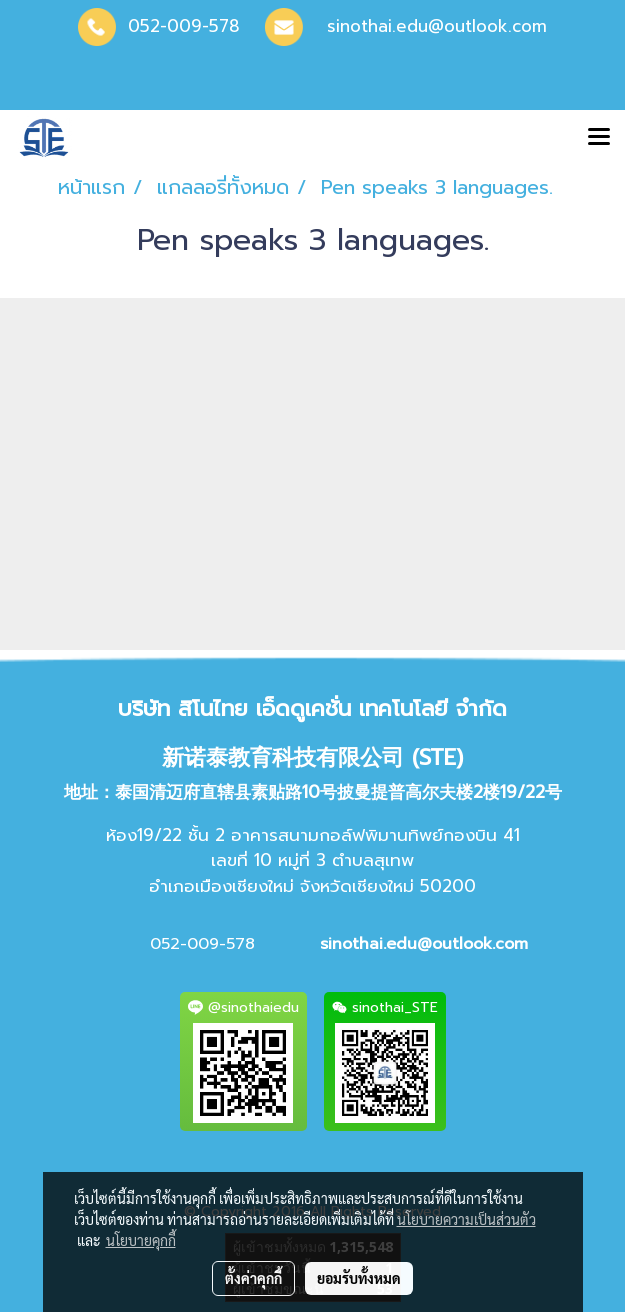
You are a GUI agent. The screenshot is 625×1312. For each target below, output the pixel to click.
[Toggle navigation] (599, 138)
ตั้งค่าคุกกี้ (253, 1278)
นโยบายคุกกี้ (141, 1240)
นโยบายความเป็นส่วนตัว (466, 1219)
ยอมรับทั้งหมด (359, 1278)
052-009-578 (184, 26)
